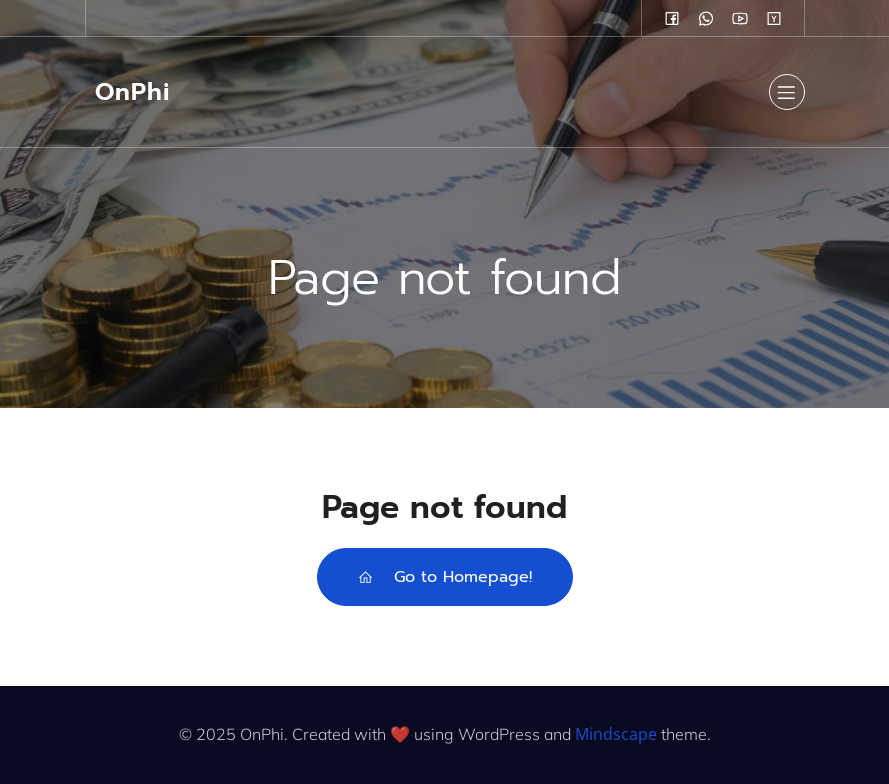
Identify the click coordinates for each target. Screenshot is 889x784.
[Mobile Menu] (787, 92)
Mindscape (616, 734)
